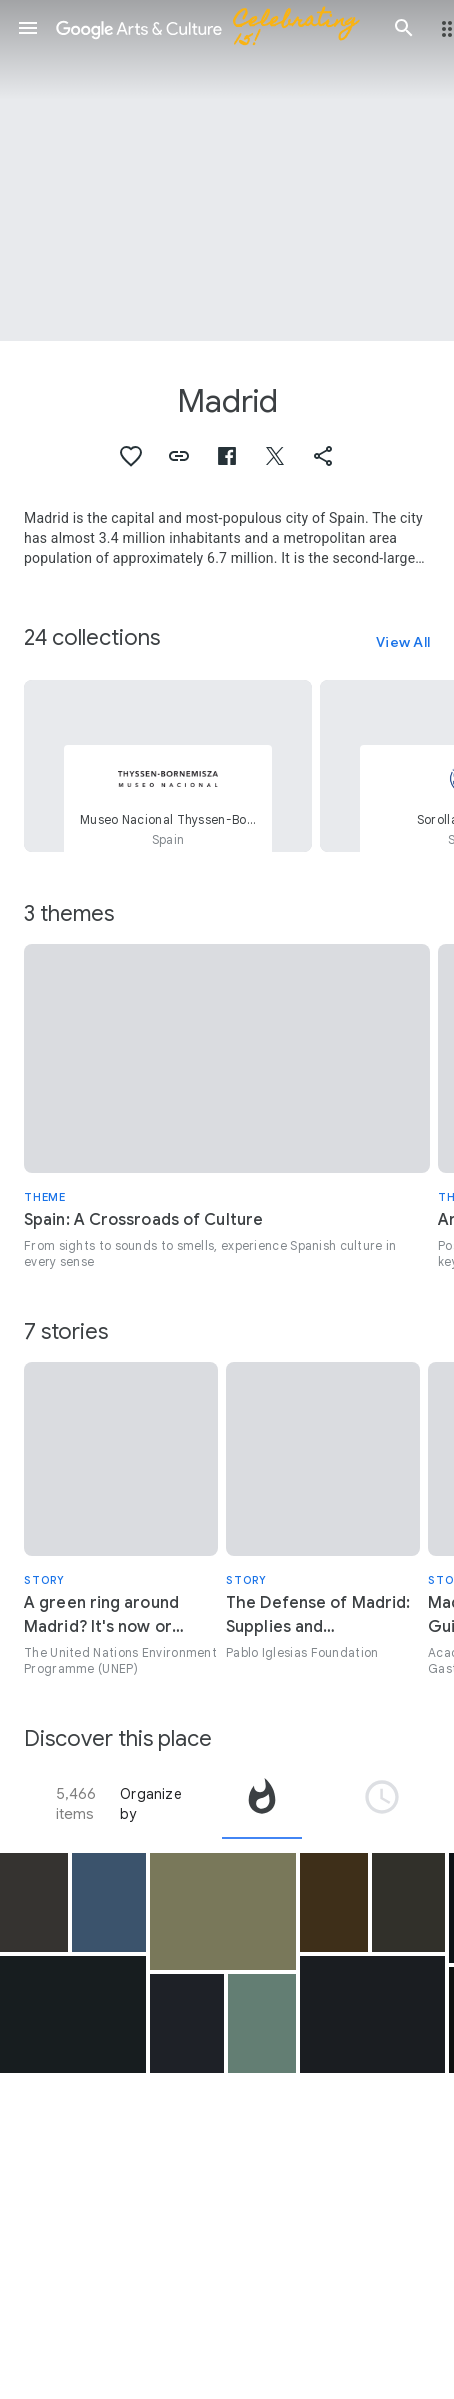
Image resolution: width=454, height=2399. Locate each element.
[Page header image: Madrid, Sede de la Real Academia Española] (227, 170)
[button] (28, 28)
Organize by (151, 1804)
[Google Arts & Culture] (216, 28)
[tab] (262, 1804)
